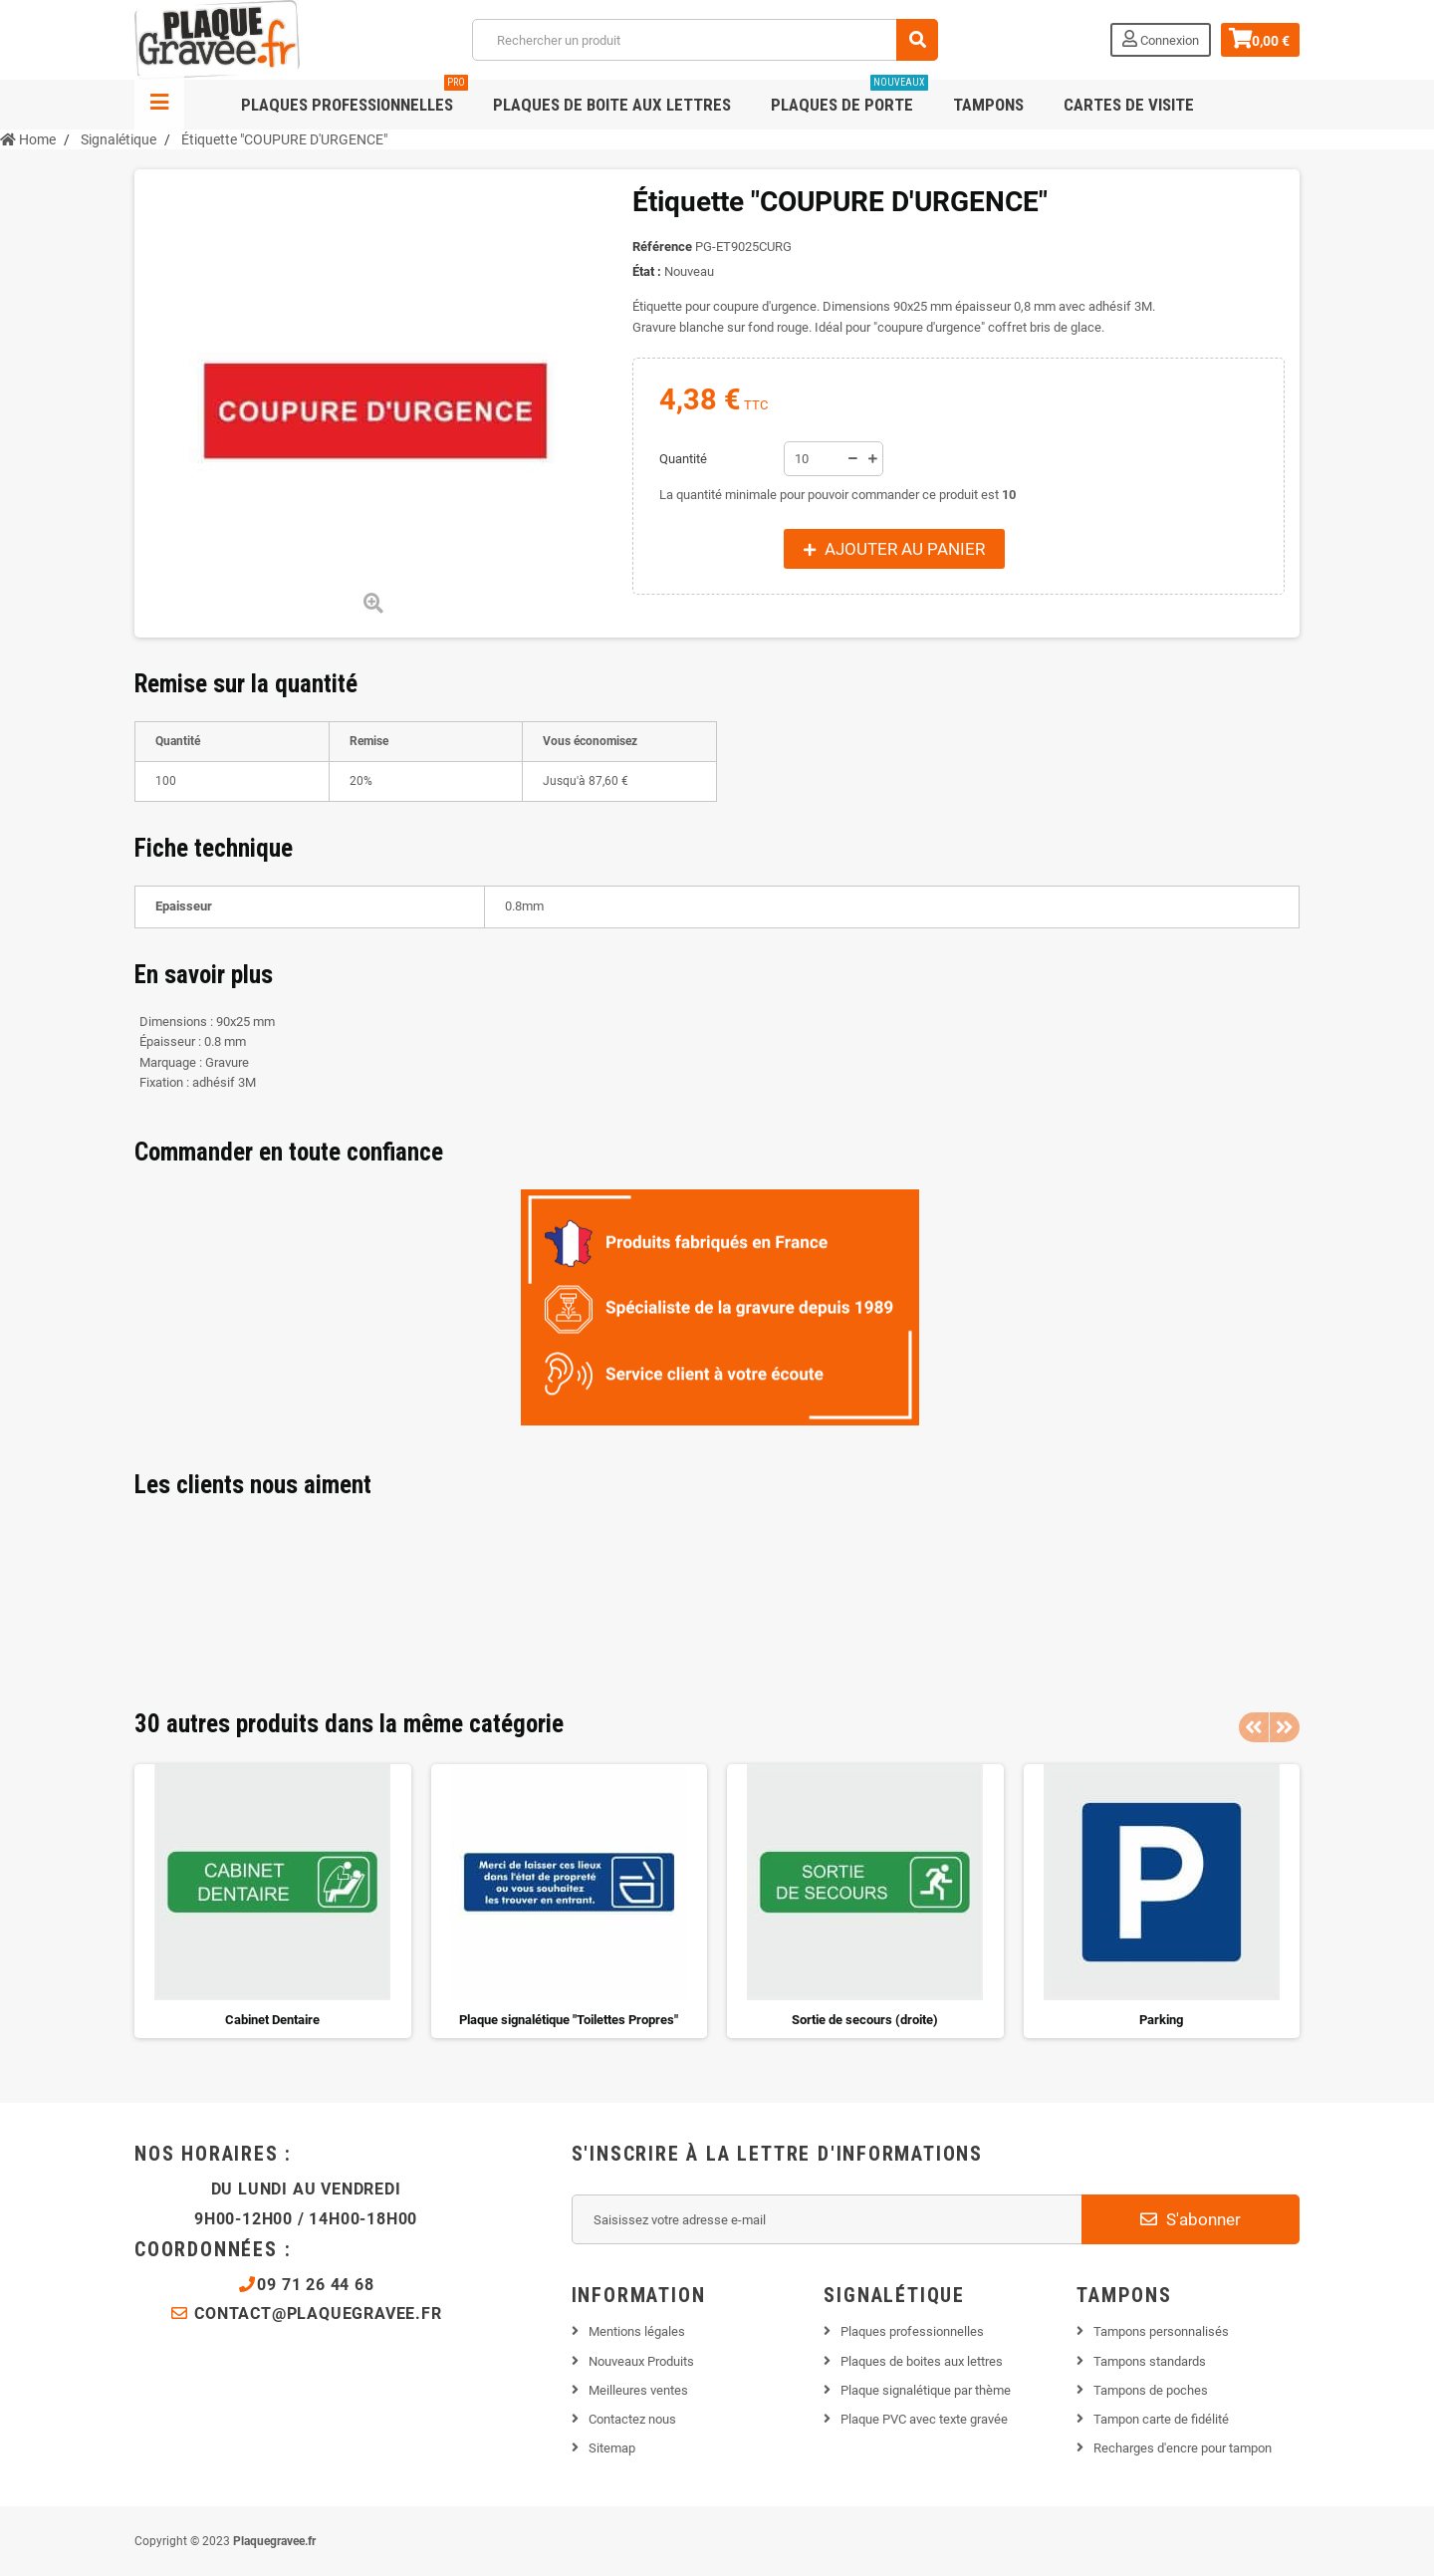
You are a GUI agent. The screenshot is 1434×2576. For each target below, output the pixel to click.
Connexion (1157, 39)
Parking (1161, 2019)
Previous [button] (1254, 1727)
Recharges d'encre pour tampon (1182, 2448)
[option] (272, 1901)
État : (646, 271)
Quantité (683, 458)
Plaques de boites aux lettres (921, 2361)
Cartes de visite (1129, 105)
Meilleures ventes (638, 2390)
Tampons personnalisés (1161, 2331)
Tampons (988, 105)
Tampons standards (1149, 2361)
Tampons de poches (1150, 2390)
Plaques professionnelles (354, 97)
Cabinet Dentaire (272, 2019)
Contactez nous (632, 2419)
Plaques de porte (849, 97)
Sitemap (612, 2448)
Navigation (159, 104)
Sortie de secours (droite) (865, 2019)
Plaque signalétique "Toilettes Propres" (568, 2019)
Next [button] (1285, 1727)
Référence (662, 246)
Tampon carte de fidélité (1161, 2419)
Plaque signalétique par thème (925, 2390)
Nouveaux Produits (641, 2361)
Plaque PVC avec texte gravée (924, 2419)
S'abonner (1190, 2219)
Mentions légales (637, 2331)
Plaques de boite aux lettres (612, 105)
